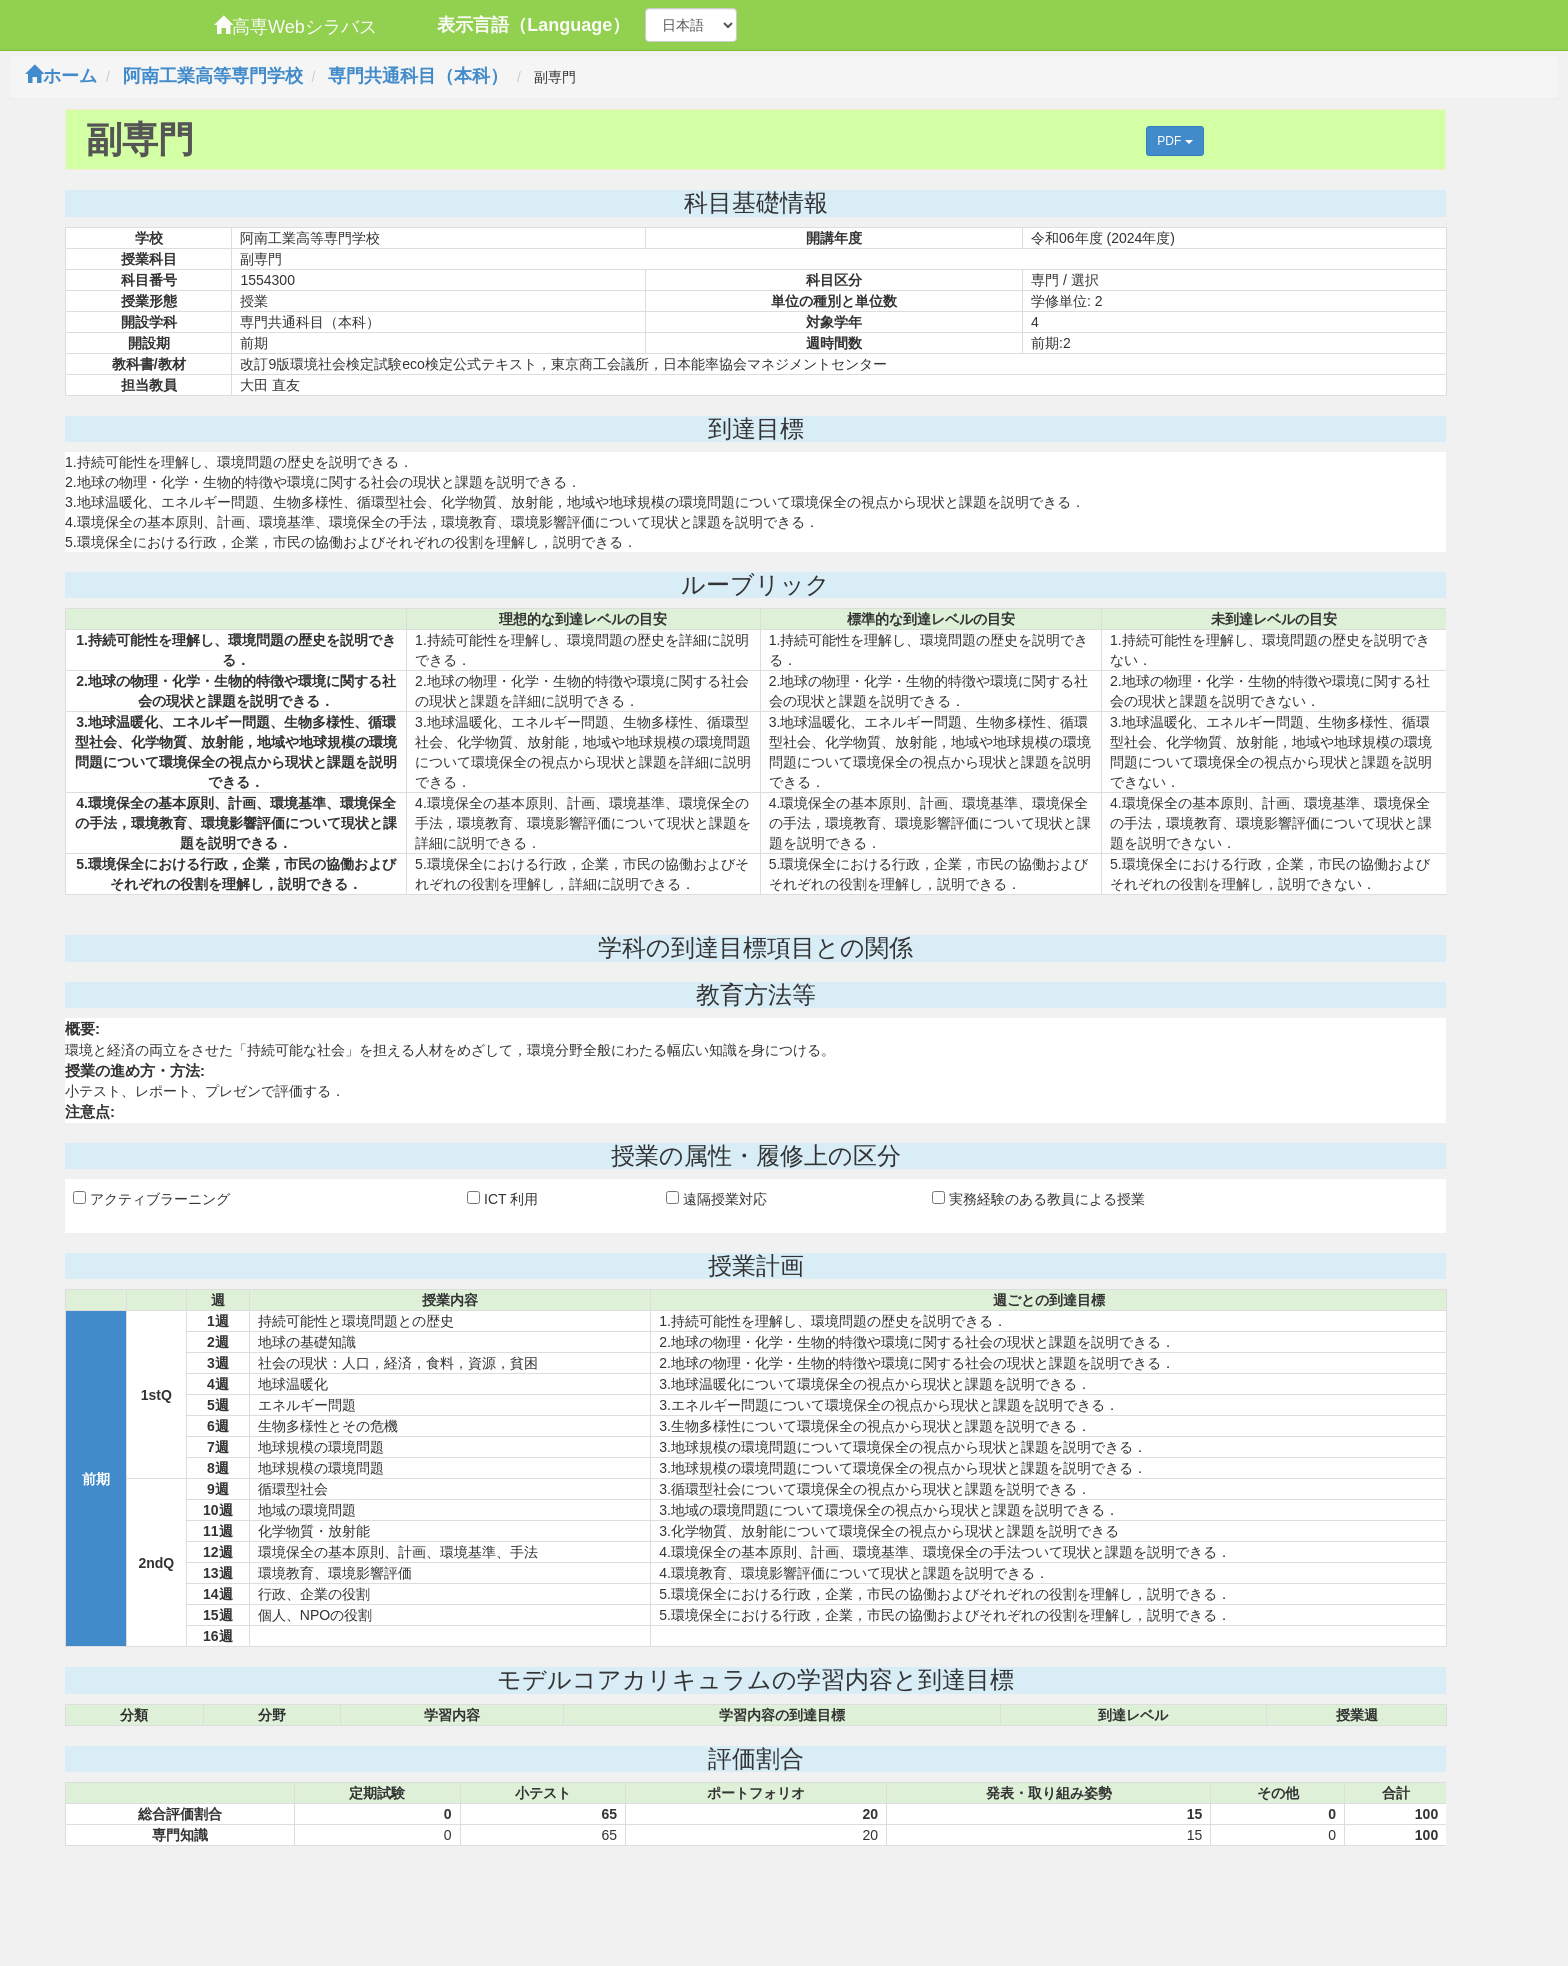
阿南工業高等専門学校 (213, 76)
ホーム (61, 76)
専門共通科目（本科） (418, 76)
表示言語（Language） (533, 25)
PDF (1174, 141)
